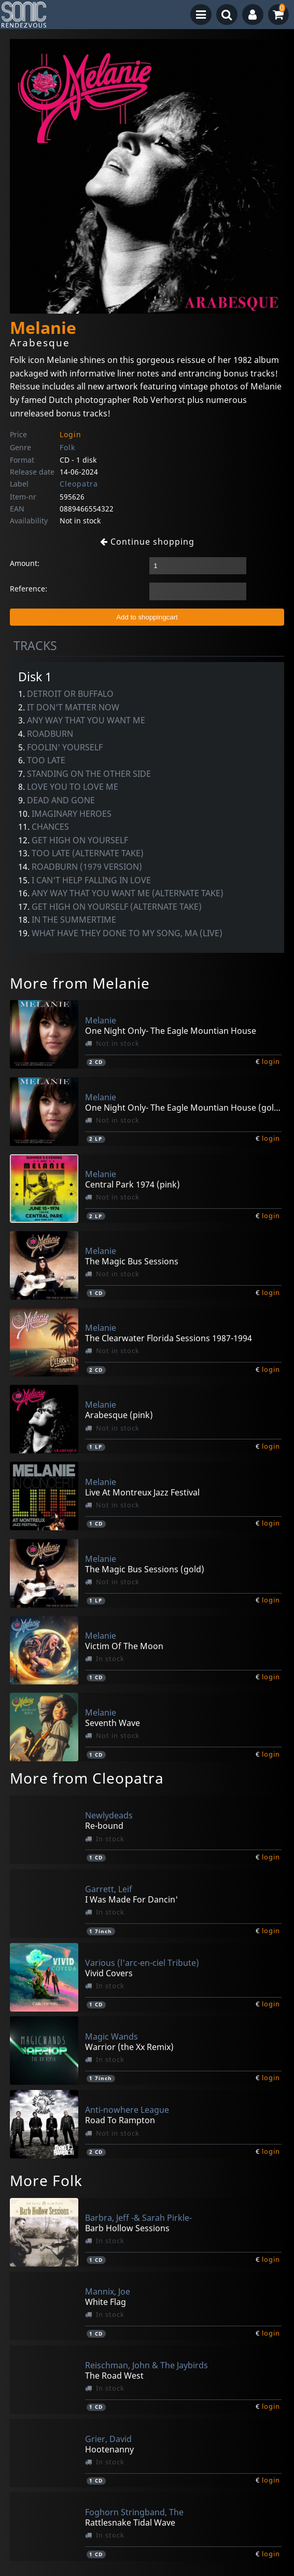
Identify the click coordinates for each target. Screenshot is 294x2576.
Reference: (28, 589)
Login (70, 434)
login (271, 1061)
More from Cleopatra (87, 1778)
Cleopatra (79, 484)
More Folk (46, 2180)
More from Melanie (80, 983)
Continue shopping (147, 541)
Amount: (24, 563)
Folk (67, 447)
